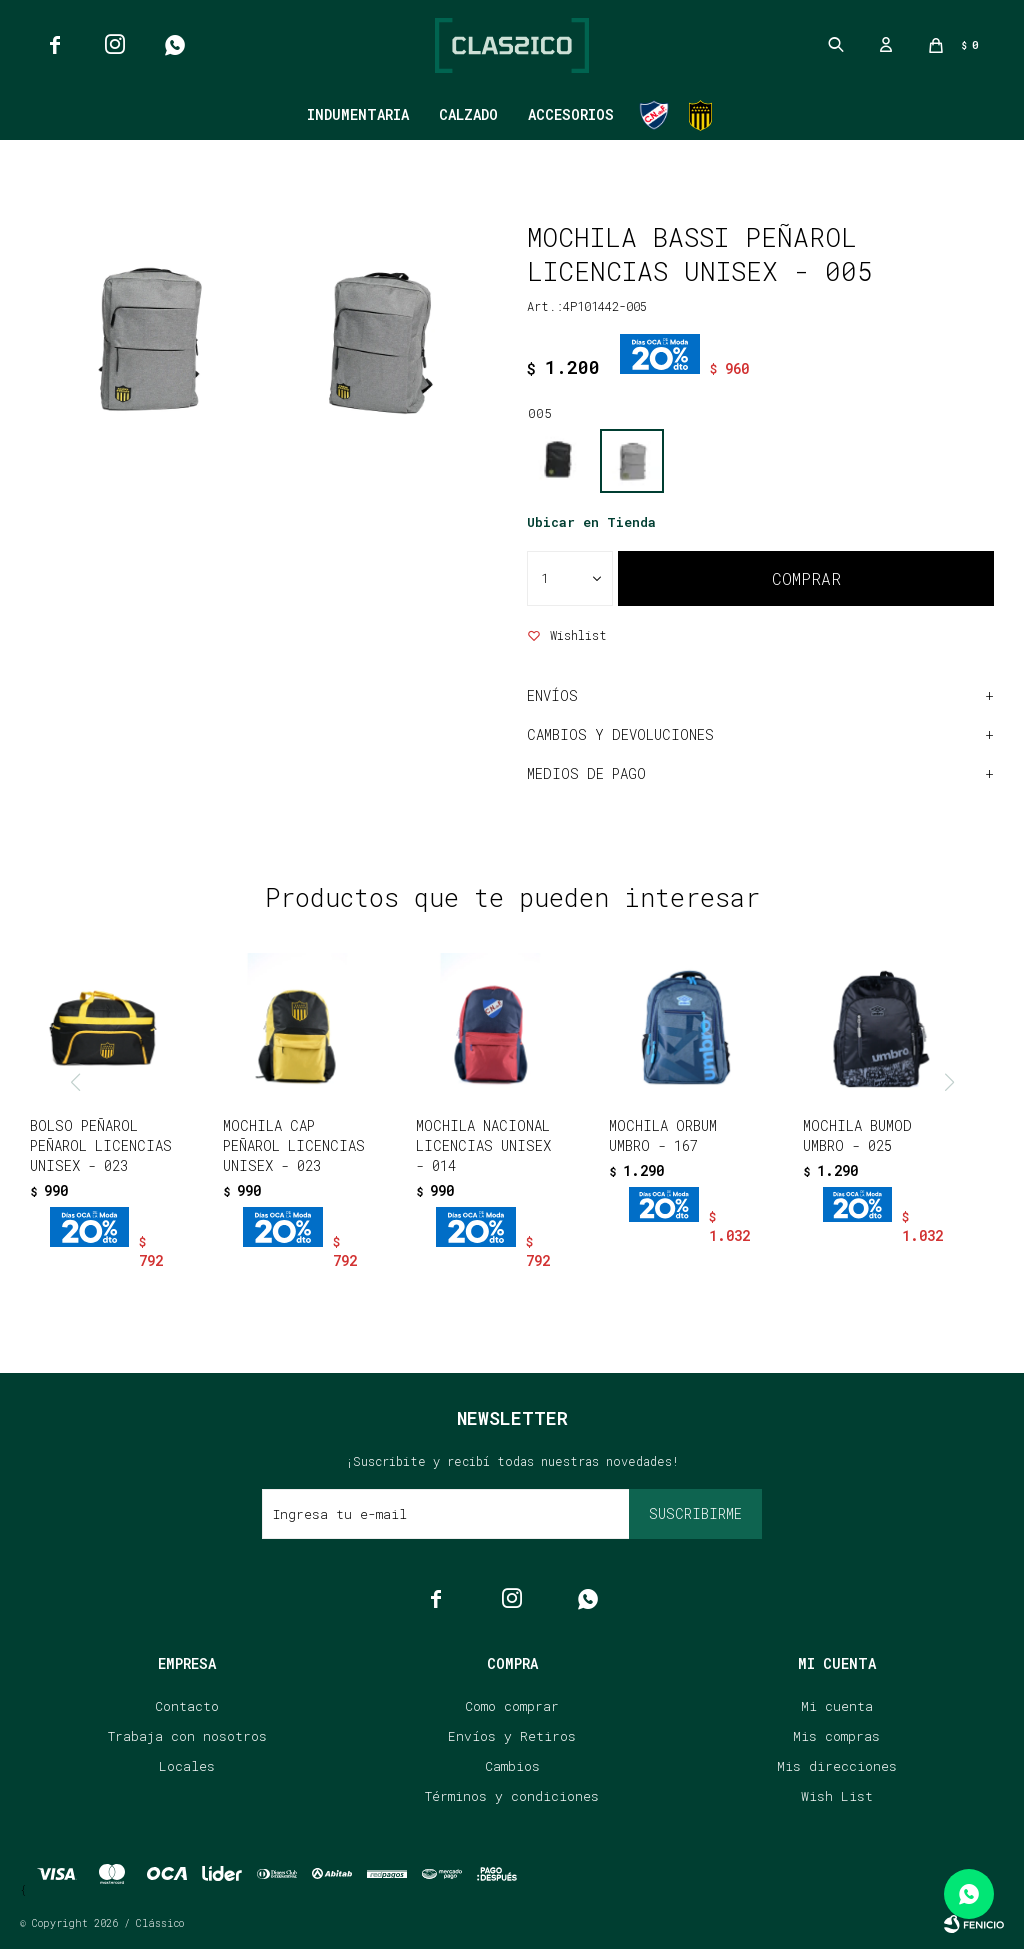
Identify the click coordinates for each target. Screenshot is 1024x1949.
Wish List (837, 1796)
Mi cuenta (837, 1706)
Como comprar (512, 1706)
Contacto (187, 1706)
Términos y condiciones (512, 1796)
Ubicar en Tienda (591, 522)
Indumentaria (358, 114)
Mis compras (836, 1736)
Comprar (806, 578)
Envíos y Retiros (512, 1736)
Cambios (512, 1766)
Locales (187, 1766)
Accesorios (571, 114)
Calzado (468, 114)
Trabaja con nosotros (187, 1736)
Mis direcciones (837, 1766)
